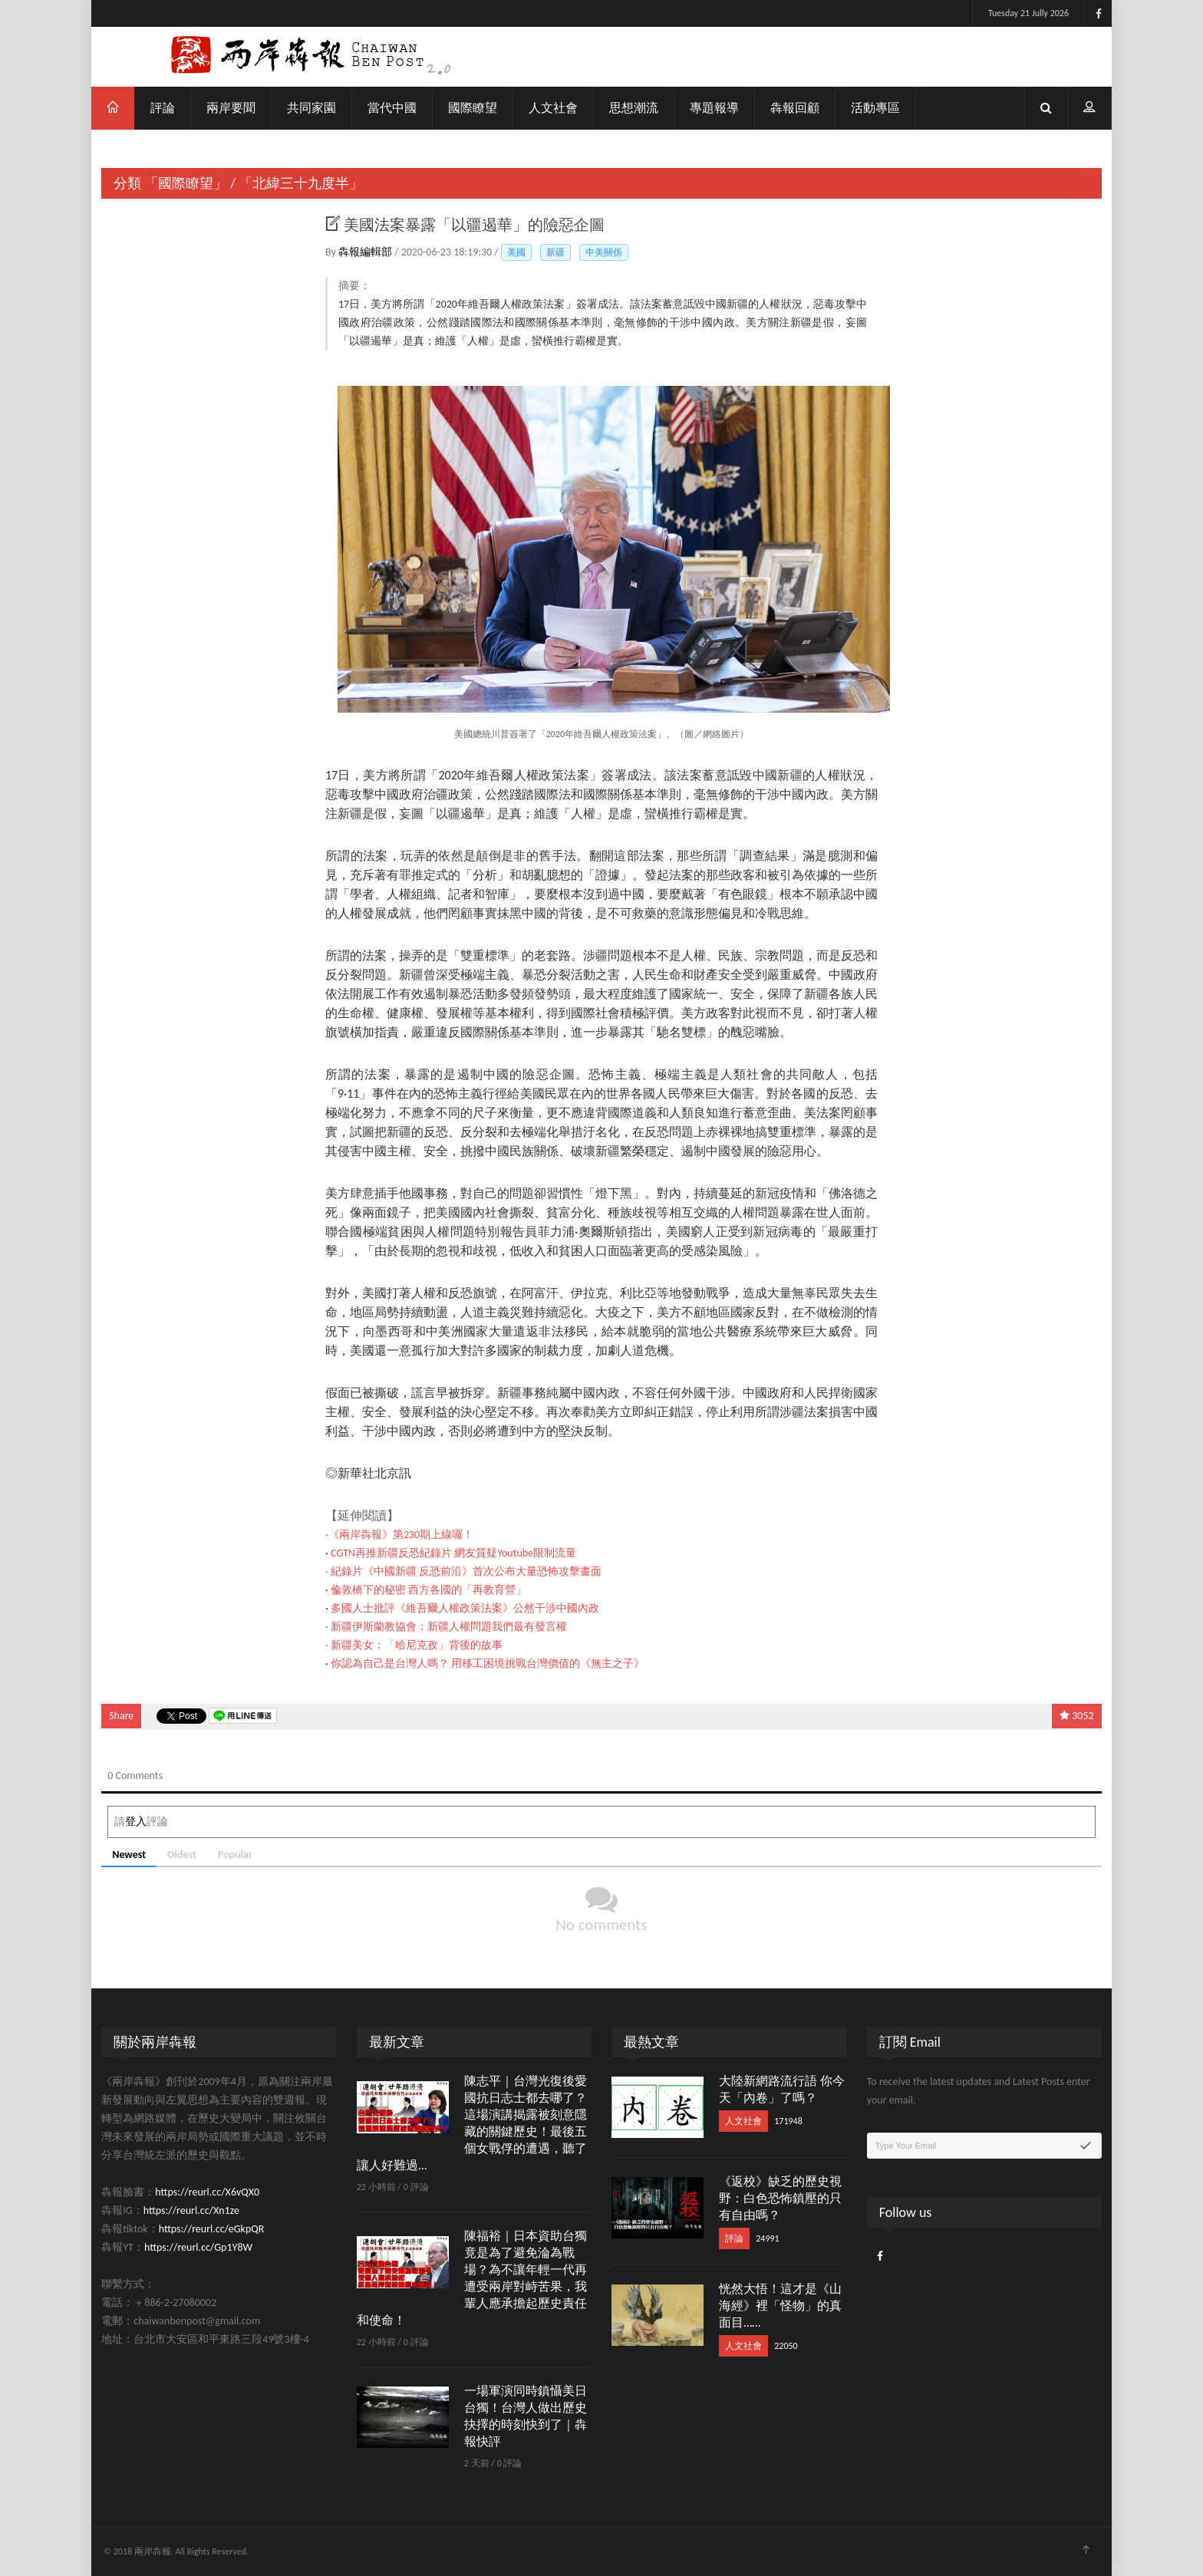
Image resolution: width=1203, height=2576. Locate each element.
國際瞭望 (472, 107)
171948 (788, 2121)
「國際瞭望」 (185, 183)
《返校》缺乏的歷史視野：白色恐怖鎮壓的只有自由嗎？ (780, 2198)
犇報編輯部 (366, 252)
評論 (162, 107)
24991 (767, 2238)
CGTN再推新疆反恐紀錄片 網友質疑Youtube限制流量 (453, 1553)
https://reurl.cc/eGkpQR (212, 2228)
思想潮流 (633, 107)
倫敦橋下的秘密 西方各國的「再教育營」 (428, 1589)
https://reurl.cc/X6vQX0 (207, 2192)
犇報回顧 (794, 107)
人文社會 (553, 107)
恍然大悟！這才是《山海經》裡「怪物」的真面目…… (780, 2305)
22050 (785, 2345)
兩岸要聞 (230, 107)
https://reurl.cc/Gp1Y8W (198, 2247)
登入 (136, 1821)
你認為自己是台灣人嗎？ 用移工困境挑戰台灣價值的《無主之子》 (487, 1663)
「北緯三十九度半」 (301, 183)
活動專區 (875, 107)
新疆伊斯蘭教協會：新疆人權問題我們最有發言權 (449, 1626)
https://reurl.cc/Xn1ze (191, 2210)
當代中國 (392, 107)
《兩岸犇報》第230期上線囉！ (400, 1534)
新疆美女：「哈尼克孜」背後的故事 (417, 1645)
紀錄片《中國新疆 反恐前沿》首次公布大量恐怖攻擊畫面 (466, 1571)
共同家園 (311, 107)
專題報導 (714, 107)
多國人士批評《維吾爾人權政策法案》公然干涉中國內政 (465, 1608)
